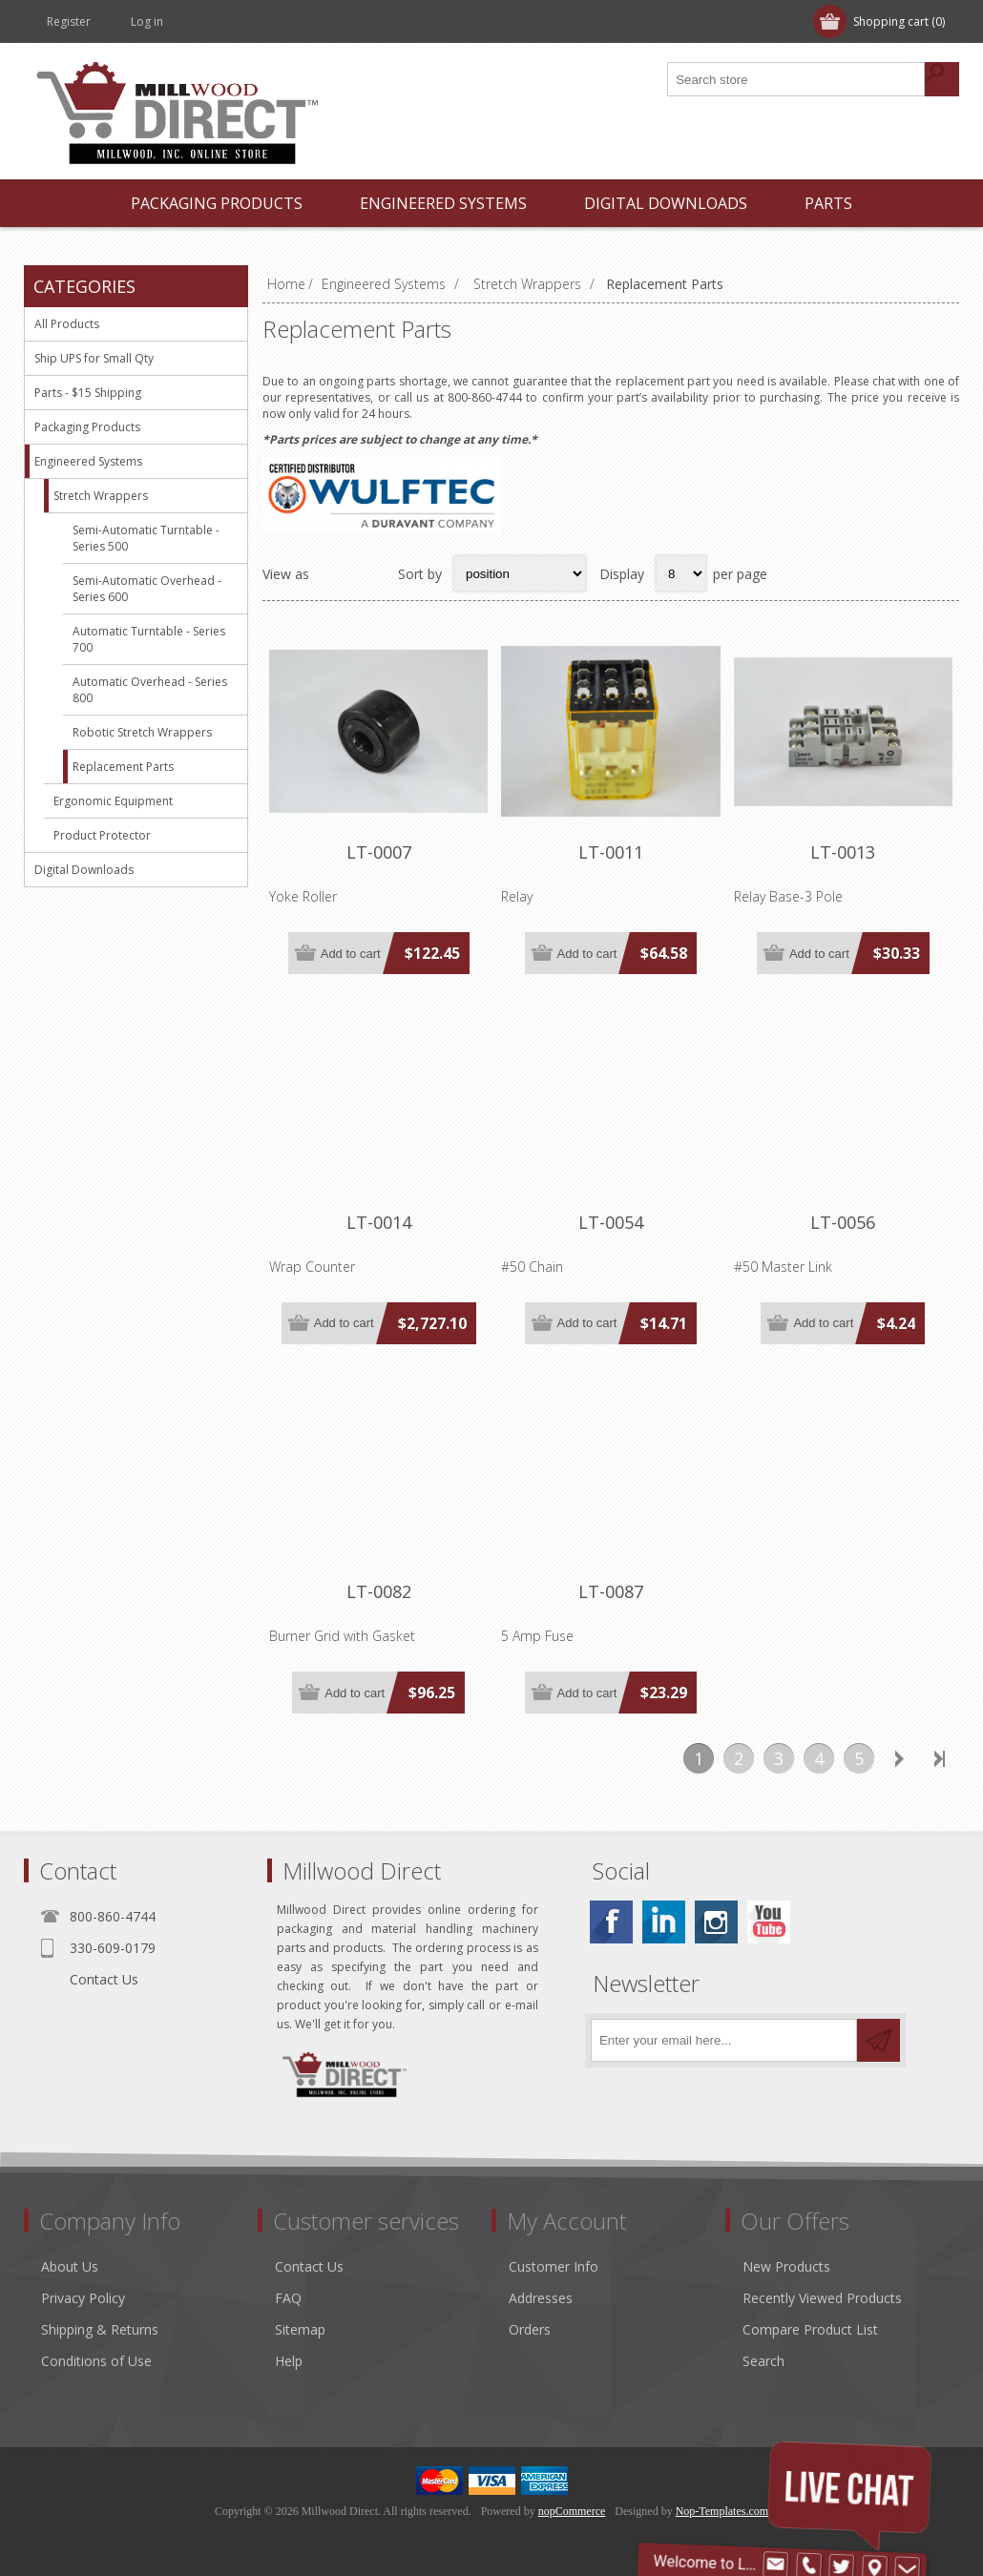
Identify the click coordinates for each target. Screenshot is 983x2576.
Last (939, 1758)
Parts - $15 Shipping (87, 392)
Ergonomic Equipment (113, 801)
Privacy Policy (83, 2298)
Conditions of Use (96, 2361)
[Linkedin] (663, 1922)
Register (69, 21)
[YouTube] (768, 1922)
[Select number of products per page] (681, 573)
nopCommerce (572, 2511)
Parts (828, 203)
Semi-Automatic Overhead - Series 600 (147, 588)
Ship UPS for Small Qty (94, 358)
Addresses (541, 2298)
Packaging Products (217, 203)
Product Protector (102, 835)
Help (289, 2361)
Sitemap (300, 2329)
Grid (334, 573)
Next (899, 1758)
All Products (66, 324)
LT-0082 (378, 1591)
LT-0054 (610, 1222)
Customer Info (553, 2266)
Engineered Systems (443, 203)
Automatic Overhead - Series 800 (150, 690)
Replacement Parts (123, 766)
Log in (147, 21)
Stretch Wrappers (100, 496)
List (371, 573)
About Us (69, 2266)
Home (286, 284)
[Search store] (797, 79)
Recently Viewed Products (822, 2298)
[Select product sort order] (519, 573)
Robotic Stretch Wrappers (142, 732)
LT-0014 (378, 1222)
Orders (530, 2329)
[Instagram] (716, 1922)
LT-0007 (378, 852)
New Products (786, 2266)
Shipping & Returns (99, 2329)
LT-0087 (610, 1591)
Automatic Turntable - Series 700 (149, 639)
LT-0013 (842, 852)
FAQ (288, 2298)
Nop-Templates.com (722, 2511)
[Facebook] (611, 1922)
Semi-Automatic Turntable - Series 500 (146, 538)
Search (763, 2361)
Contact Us (104, 1979)
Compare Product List (810, 2329)
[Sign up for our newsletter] (724, 2040)
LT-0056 (842, 1222)
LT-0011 (610, 852)
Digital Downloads (665, 203)
